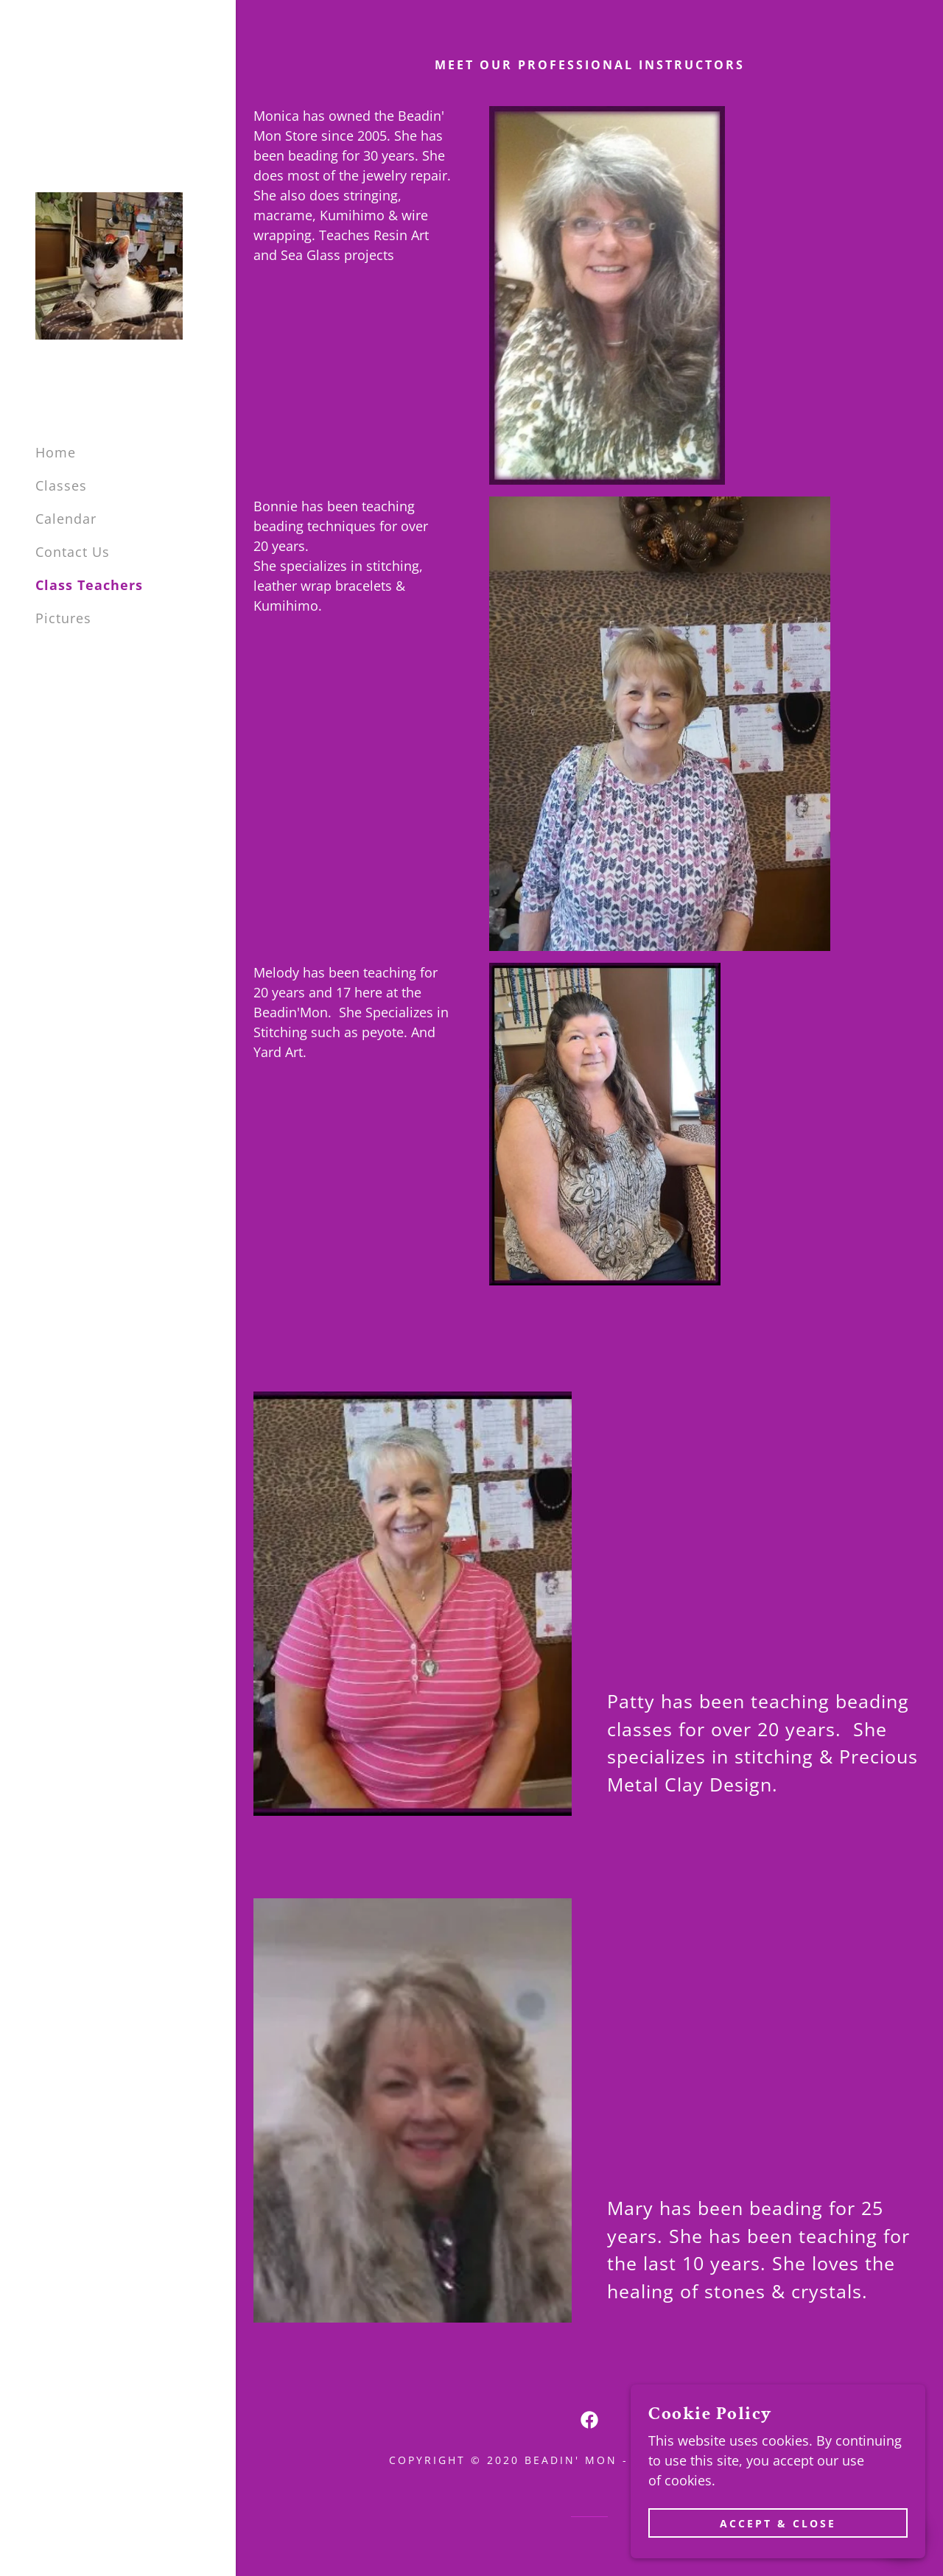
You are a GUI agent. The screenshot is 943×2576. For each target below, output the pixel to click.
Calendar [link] (66, 518)
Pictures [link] (63, 618)
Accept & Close (778, 2523)
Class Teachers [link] (89, 585)
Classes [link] (61, 485)
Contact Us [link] (72, 552)
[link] (109, 264)
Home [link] (55, 452)
